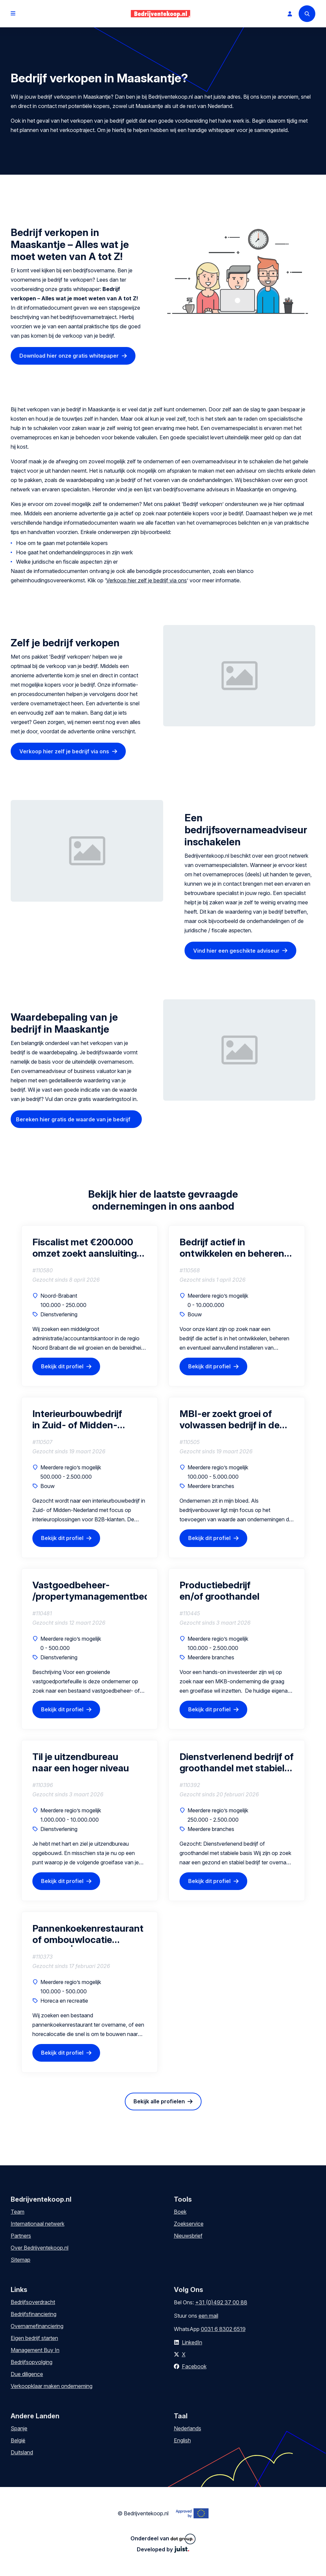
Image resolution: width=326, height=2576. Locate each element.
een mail (208, 2315)
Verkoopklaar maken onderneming (51, 2386)
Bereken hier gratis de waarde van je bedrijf (73, 1119)
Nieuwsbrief (188, 2235)
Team (17, 2211)
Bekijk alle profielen (159, 2101)
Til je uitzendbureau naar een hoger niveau (80, 1762)
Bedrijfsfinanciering (33, 2314)
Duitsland (22, 2452)
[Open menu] (13, 14)
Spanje (19, 2428)
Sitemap (20, 2259)
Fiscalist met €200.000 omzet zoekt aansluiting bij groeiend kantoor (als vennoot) (84, 1247)
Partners (21, 2235)
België (18, 2440)
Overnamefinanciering (37, 2326)
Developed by (163, 2549)
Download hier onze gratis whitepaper (69, 355)
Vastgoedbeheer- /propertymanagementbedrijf (89, 1590)
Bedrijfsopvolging (31, 2362)
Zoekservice (189, 2223)
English (182, 2440)
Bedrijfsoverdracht (33, 2302)
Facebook (194, 2366)
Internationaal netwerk (37, 2223)
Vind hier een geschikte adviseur (236, 950)
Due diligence (27, 2374)
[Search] (307, 13)
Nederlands (187, 2428)
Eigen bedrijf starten (34, 2338)
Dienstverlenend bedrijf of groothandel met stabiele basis (237, 1762)
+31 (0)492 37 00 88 (221, 2302)
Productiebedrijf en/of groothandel (220, 1590)
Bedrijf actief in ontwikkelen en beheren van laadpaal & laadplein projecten (233, 1247)
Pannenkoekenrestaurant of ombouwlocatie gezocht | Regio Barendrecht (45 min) (87, 1934)
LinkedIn (192, 2342)
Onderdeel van (163, 2539)
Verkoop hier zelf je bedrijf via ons (146, 580)
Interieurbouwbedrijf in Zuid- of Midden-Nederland (77, 1419)
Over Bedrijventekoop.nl (39, 2247)
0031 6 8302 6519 (223, 2329)
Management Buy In (35, 2350)
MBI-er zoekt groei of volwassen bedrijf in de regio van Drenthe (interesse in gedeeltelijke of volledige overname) (235, 1419)
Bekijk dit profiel (62, 1366)
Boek (180, 2211)
